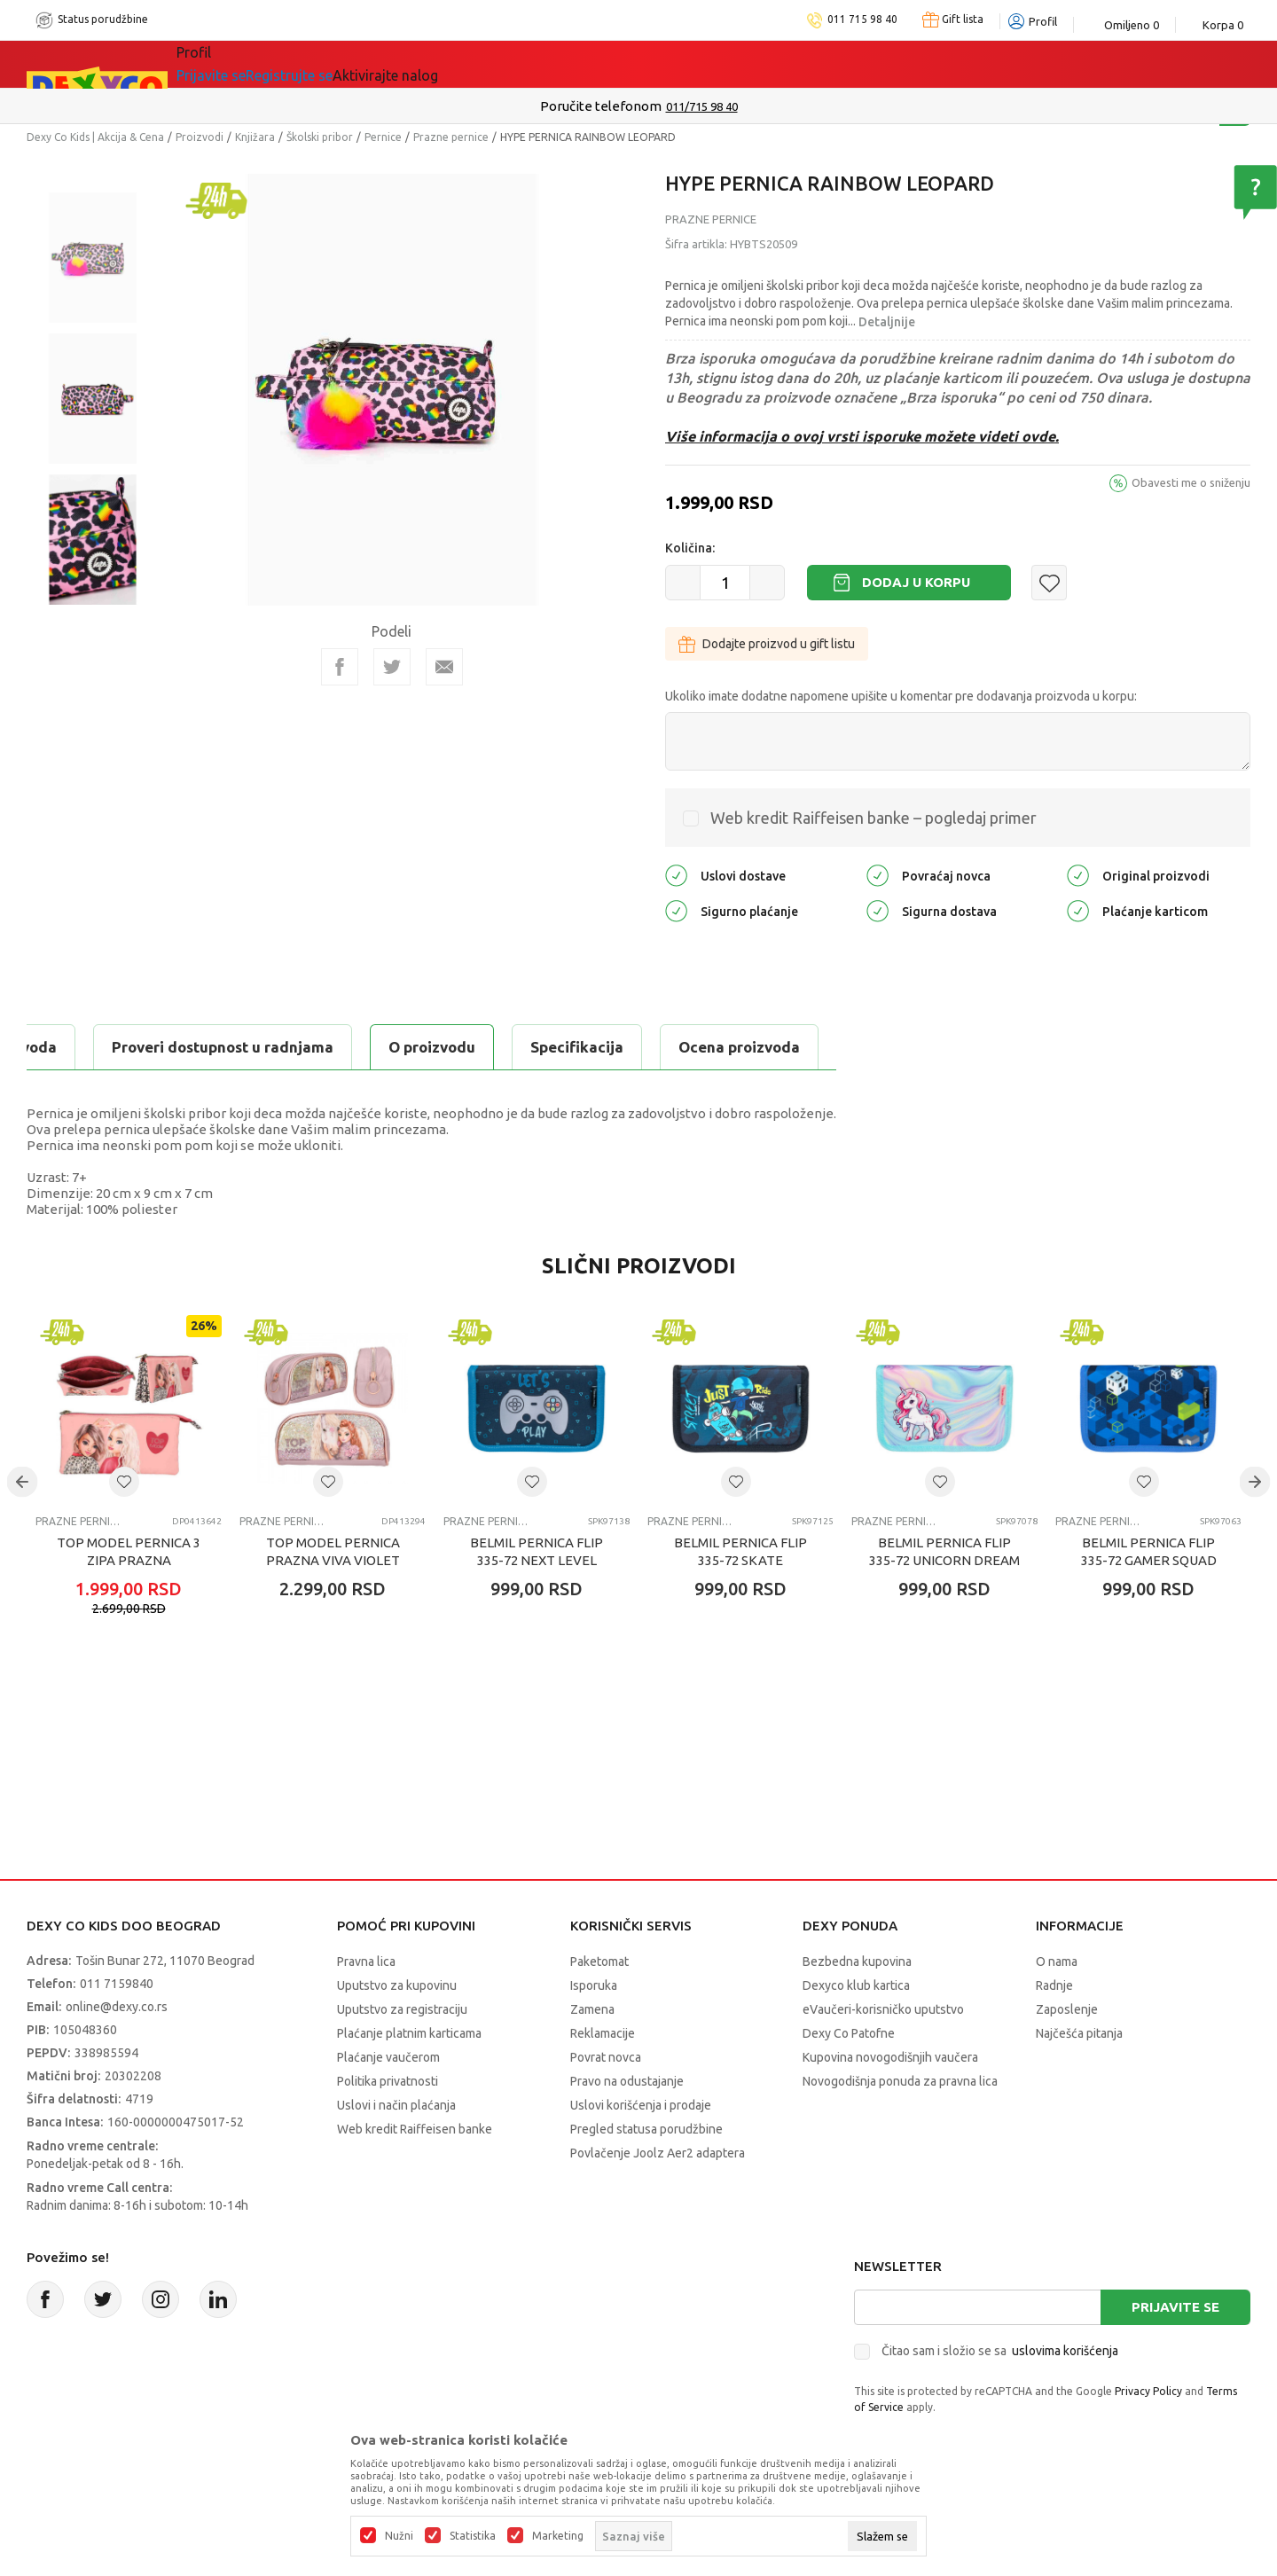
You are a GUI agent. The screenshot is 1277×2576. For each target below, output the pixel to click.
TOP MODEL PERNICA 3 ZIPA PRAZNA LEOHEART (128, 1560)
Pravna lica (366, 1961)
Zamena (592, 2009)
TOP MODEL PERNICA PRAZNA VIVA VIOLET (333, 1551)
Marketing (558, 2536)
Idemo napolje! (476, 64)
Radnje (1054, 1985)
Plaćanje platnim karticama (409, 2033)
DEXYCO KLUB (626, 64)
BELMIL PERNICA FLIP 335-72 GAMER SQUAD (1149, 1551)
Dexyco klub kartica (856, 1985)
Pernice (383, 137)
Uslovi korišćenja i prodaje (640, 2105)
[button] (1049, 582)
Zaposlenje (1067, 2009)
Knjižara (255, 137)
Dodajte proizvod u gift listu (766, 644)
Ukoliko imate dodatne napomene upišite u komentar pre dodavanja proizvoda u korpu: (901, 696)
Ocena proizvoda (405, 1046)
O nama (1056, 1961)
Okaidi (741, 64)
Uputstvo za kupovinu (397, 1985)
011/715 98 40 (702, 106)
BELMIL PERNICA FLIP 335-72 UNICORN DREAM (944, 1551)
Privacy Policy (1148, 2391)
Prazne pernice (451, 137)
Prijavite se (1175, 2306)
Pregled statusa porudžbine (646, 2129)
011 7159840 (116, 1984)
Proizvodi (199, 137)
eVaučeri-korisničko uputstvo (883, 2009)
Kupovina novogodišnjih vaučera (890, 2057)
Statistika (473, 2536)
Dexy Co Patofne (849, 2033)
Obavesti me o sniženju (1191, 482)
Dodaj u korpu (916, 582)
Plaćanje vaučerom (388, 2057)
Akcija (358, 64)
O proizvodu (97, 1046)
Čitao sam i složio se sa (999, 2351)
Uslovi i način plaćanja (396, 2105)
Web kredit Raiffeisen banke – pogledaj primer (873, 817)
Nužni (399, 2536)
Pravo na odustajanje (627, 2081)
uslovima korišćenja (1065, 2351)
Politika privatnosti (387, 2081)
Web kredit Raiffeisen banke (414, 2129)
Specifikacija (242, 1046)
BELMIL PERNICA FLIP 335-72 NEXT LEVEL (536, 1551)
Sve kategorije (248, 64)
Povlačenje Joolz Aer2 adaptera (657, 2153)
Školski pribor (319, 137)
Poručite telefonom (601, 106)
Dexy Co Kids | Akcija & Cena (95, 137)
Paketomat (599, 1961)
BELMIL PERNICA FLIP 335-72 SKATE (740, 1551)
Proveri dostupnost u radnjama (631, 1046)
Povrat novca (605, 2057)
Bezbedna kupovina (857, 1961)
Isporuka (593, 1985)
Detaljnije (886, 322)
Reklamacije (602, 2033)
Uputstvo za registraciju (402, 2009)
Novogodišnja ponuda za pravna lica (900, 2081)
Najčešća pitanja (1079, 2033)
